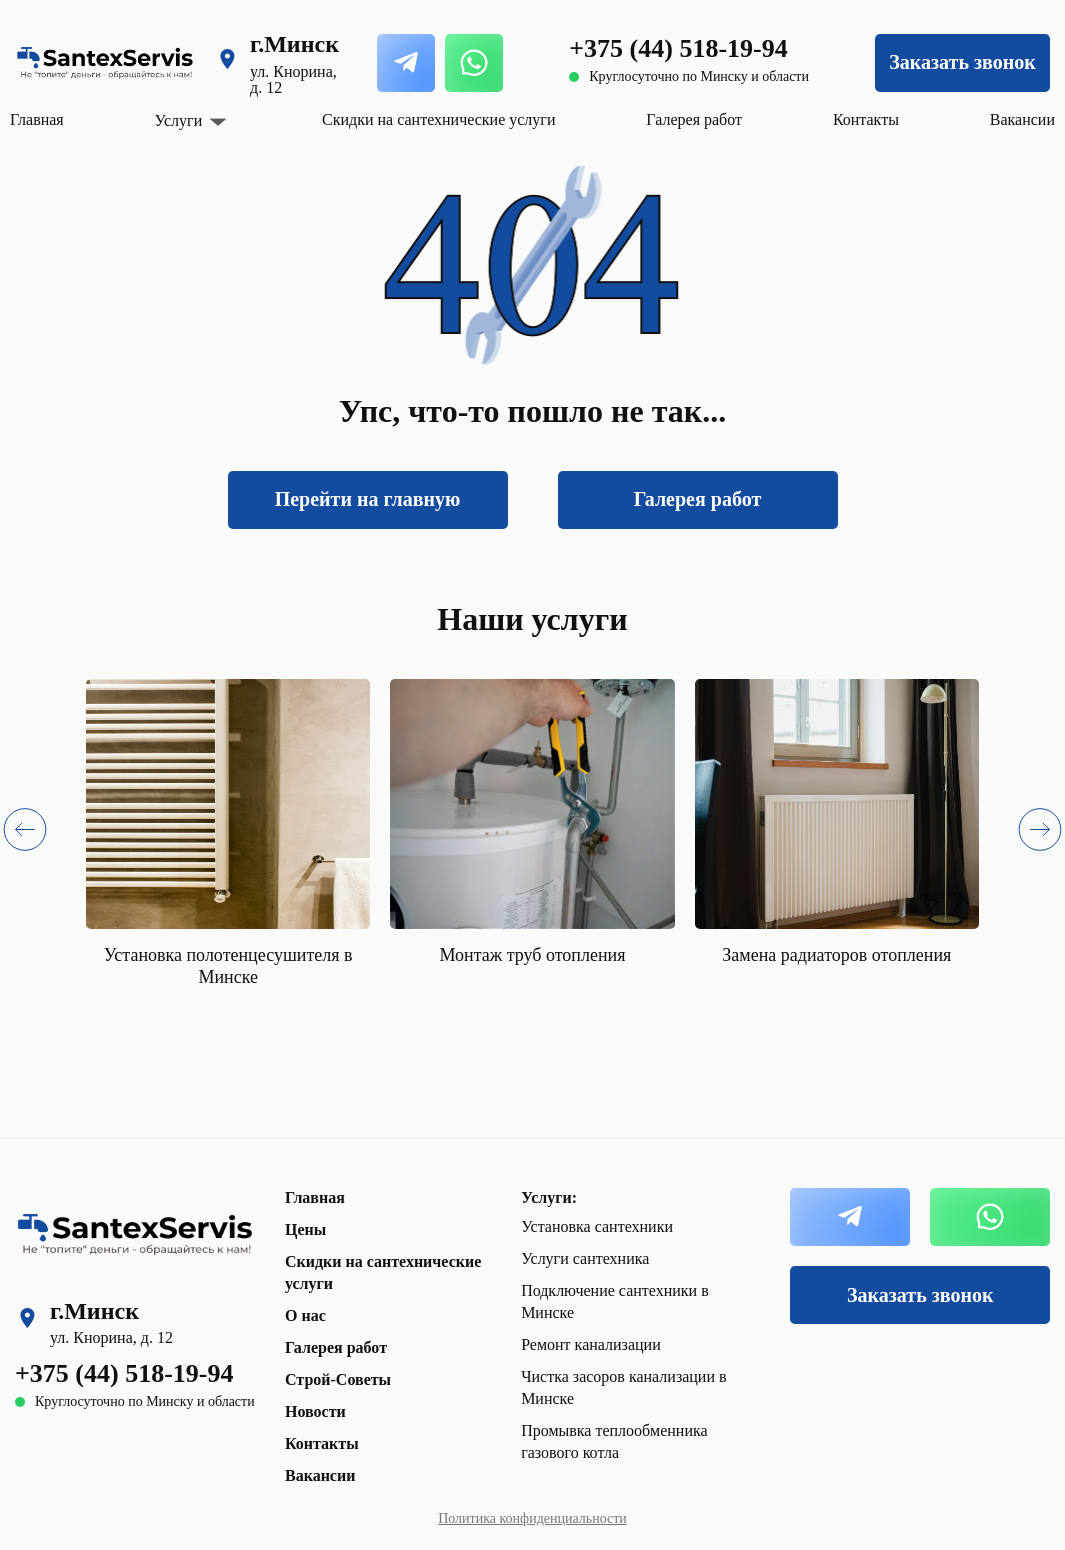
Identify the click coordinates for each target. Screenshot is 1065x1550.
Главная (37, 119)
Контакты (866, 119)
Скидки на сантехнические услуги (438, 119)
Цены (305, 1229)
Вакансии (1022, 119)
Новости (315, 1411)
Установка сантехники (597, 1226)
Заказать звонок (962, 62)
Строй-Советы (338, 1379)
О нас (305, 1315)
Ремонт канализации (591, 1344)
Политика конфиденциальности (532, 1518)
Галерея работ (694, 119)
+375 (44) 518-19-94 (678, 48)
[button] (25, 833)
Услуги (179, 121)
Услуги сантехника (585, 1258)
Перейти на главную (368, 499)
